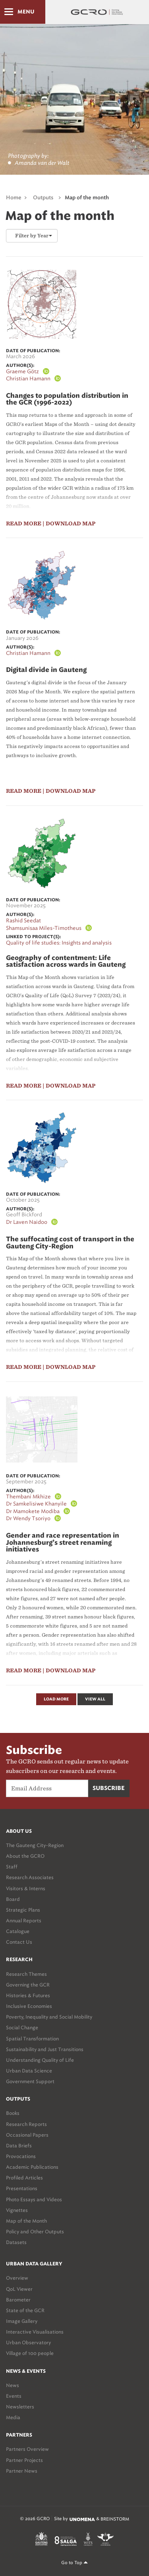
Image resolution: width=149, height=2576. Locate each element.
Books (12, 2113)
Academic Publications (32, 2167)
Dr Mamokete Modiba (33, 1511)
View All (95, 1699)
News (12, 2385)
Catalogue (17, 1931)
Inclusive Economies (29, 2006)
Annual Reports (23, 1920)
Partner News (21, 2471)
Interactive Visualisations (35, 2332)
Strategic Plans (23, 1910)
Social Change (22, 2027)
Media (13, 2417)
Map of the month (87, 197)
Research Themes (26, 1974)
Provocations (21, 2156)
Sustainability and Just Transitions (44, 2049)
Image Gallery (21, 2321)
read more (23, 524)
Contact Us (19, 1942)
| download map (69, 524)
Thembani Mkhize (28, 1497)
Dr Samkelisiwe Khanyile (36, 1504)
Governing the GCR (28, 1985)
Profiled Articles (24, 2178)
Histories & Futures (28, 1995)
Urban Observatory (28, 2342)
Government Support (30, 2081)
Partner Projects (24, 2460)
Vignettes (17, 2210)
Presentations (21, 2188)
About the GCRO (25, 1856)
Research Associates (30, 1877)
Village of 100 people (30, 2353)
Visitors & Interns (25, 1888)
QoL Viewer (19, 2289)
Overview (17, 2278)
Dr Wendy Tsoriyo (28, 1518)
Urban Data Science (29, 2071)
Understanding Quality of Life (40, 2060)
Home (13, 197)
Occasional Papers (27, 2135)
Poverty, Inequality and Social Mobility (49, 2017)
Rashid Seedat (23, 921)
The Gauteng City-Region (35, 1845)
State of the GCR (25, 2310)
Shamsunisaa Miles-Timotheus (43, 928)
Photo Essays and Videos (34, 2199)
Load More (56, 1699)
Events (13, 2396)
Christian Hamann (28, 379)
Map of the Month (26, 2221)
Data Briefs (19, 2146)
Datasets (16, 2242)
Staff (11, 1867)
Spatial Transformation (32, 2039)
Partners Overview (27, 2449)
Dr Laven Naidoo (26, 1222)
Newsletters (20, 2407)
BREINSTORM (115, 2519)
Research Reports (26, 2124)
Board (13, 1899)
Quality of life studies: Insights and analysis (59, 943)
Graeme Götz (22, 371)
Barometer (18, 2300)
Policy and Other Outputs (35, 2231)
